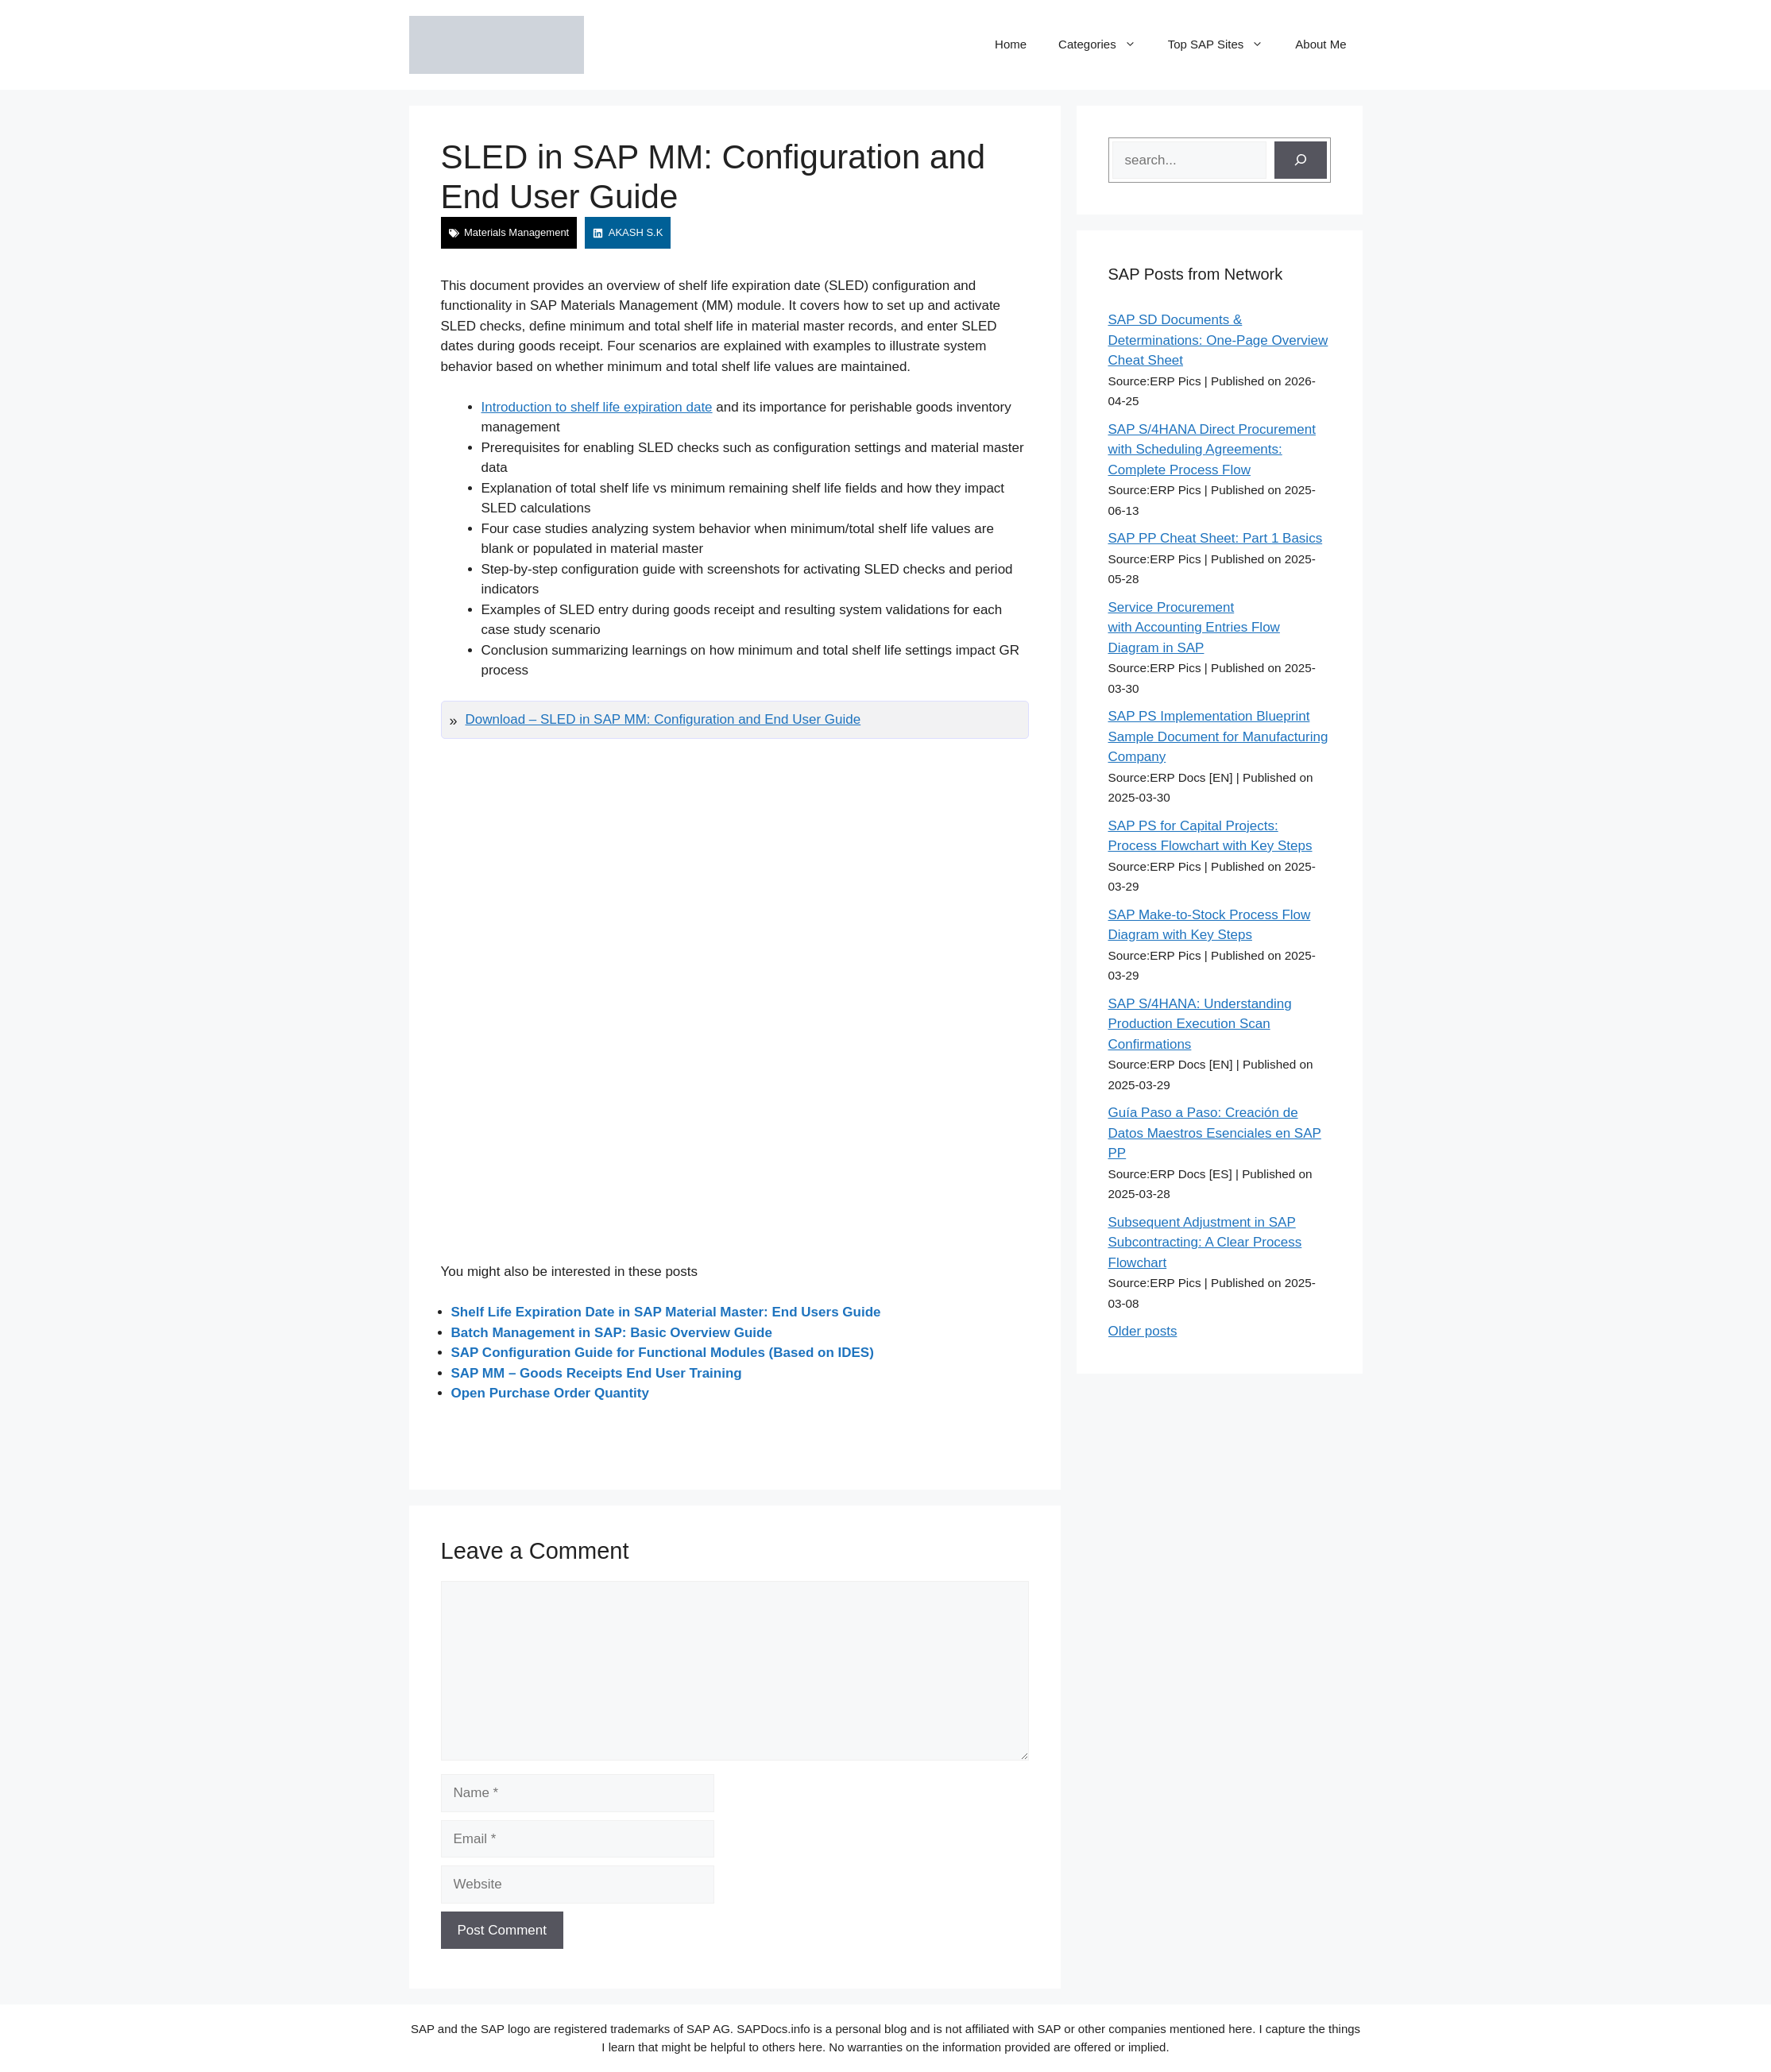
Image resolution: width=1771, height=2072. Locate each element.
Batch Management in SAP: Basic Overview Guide (611, 1332)
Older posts (1142, 1331)
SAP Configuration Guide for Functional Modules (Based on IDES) (662, 1352)
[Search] (1300, 160)
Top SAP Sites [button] (1224, 44)
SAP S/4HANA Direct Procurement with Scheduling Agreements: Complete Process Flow (1212, 449)
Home (1011, 44)
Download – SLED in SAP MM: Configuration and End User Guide (663, 719)
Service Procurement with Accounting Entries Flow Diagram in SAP (1194, 627)
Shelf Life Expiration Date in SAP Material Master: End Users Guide (666, 1312)
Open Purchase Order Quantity (550, 1393)
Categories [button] (1105, 44)
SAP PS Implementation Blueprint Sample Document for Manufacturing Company (1218, 736)
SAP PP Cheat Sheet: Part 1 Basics (1215, 538)
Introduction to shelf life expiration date (597, 407)
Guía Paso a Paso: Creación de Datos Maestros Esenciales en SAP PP (1214, 1133)
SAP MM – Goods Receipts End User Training (596, 1373)
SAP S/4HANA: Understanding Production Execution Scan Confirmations (1200, 1024)
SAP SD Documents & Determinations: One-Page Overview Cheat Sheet (1218, 340)
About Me (1320, 44)
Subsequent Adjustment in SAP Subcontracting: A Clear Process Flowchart (1205, 1242)
